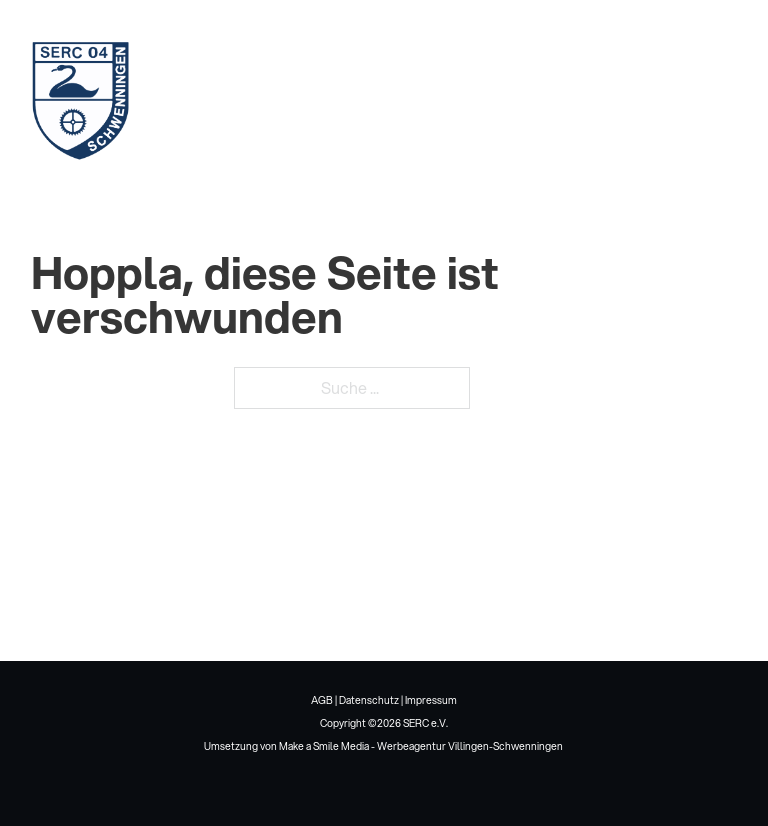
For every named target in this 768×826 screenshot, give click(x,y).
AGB (322, 700)
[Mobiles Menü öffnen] (713, 100)
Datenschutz (369, 700)
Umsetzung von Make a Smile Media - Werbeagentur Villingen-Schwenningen (383, 746)
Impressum (431, 700)
